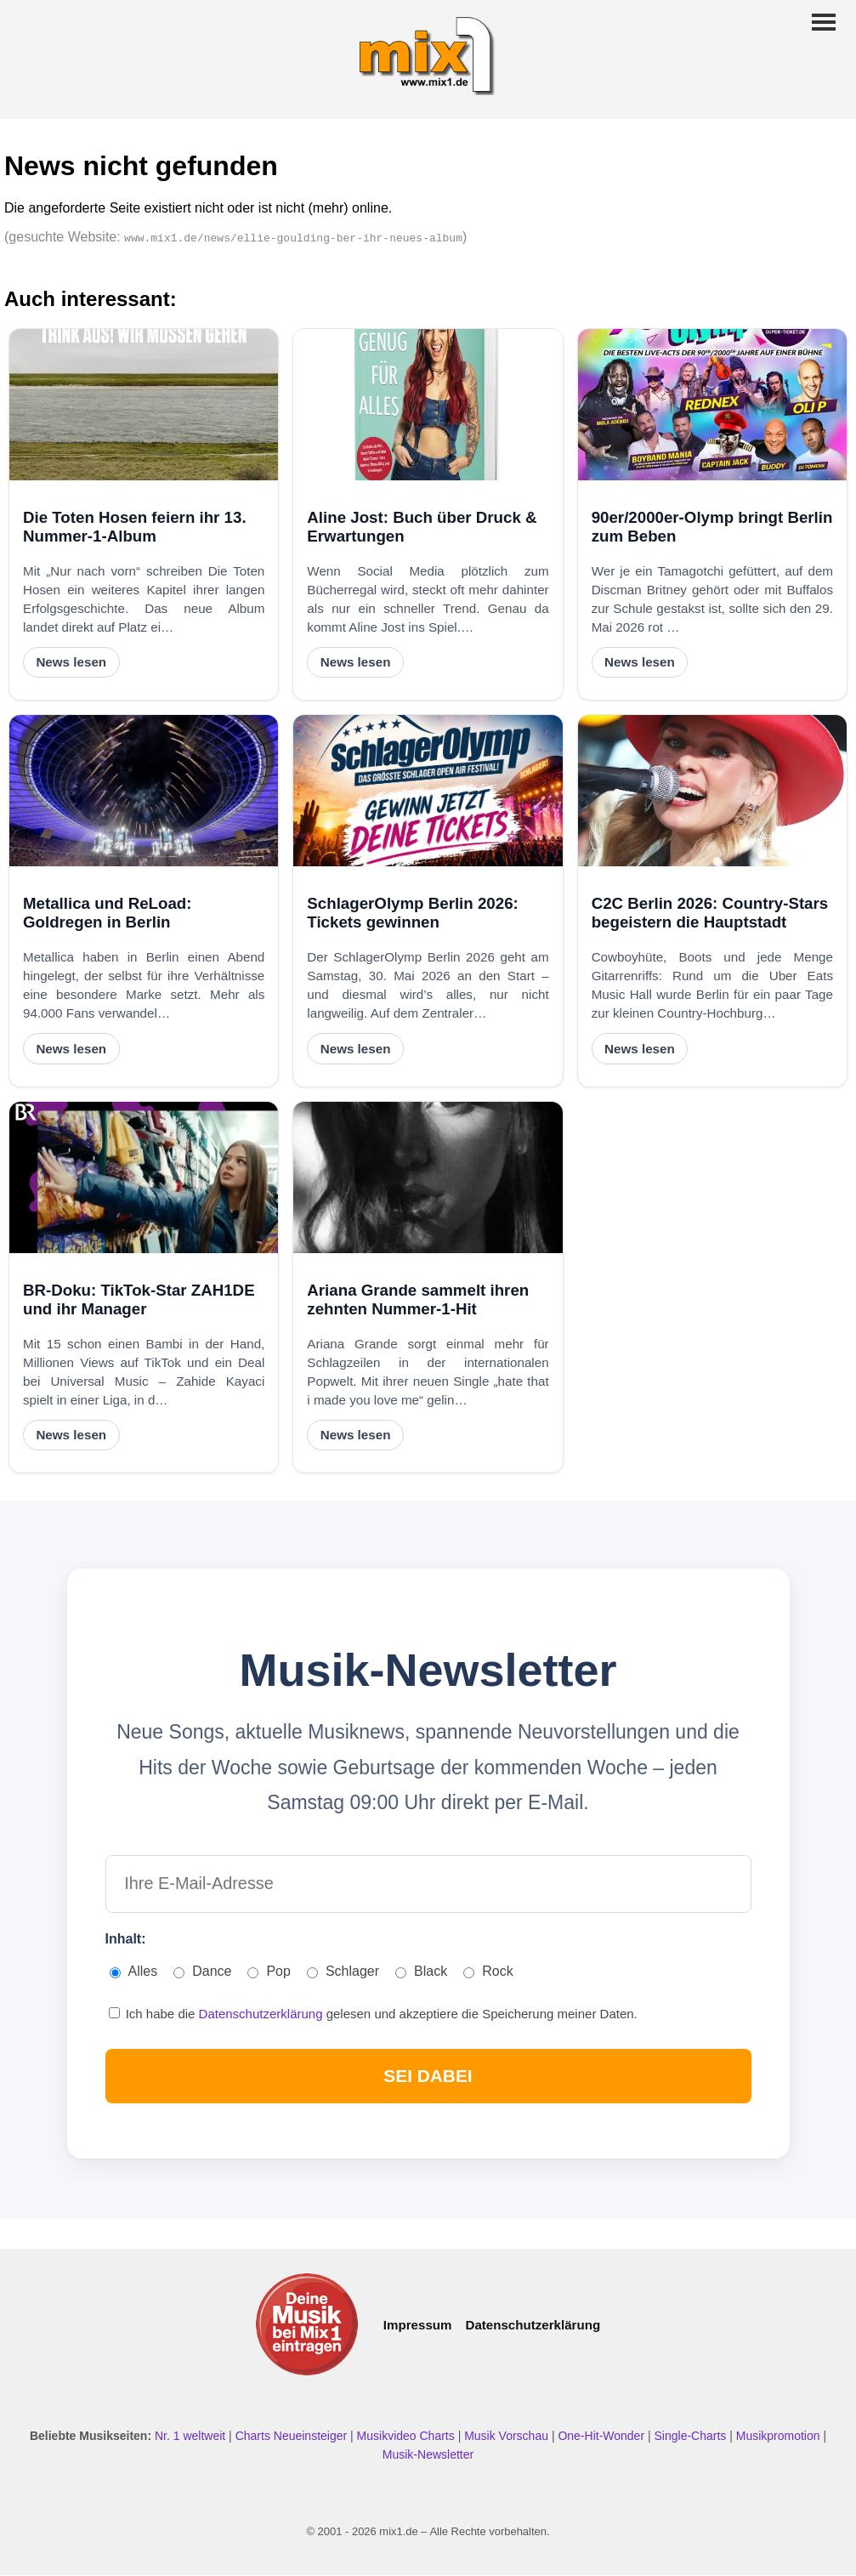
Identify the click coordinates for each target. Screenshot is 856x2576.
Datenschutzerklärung (262, 2014)
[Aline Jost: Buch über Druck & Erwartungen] (427, 404)
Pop (268, 1972)
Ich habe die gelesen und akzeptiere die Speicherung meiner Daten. (373, 2014)
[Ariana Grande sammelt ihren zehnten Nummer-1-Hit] (427, 1177)
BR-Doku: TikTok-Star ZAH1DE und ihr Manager (139, 1299)
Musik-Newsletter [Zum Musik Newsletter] (428, 2454)
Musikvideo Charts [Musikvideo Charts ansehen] (407, 2436)
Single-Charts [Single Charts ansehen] (692, 2436)
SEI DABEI (428, 2075)
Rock (488, 1972)
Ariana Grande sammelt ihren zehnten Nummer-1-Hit (418, 1299)
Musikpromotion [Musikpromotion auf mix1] (780, 2436)
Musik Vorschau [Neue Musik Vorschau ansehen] (508, 2436)
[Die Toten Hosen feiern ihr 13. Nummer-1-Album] (143, 404)
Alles (134, 1972)
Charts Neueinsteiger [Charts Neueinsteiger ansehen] (292, 2436)
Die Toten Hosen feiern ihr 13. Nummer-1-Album (135, 526)
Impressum (417, 2325)
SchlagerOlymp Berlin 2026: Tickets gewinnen (412, 912)
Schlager (343, 1972)
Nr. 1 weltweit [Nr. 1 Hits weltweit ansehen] (192, 2436)
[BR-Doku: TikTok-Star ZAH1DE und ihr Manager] (143, 1177)
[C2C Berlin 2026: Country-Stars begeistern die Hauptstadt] (712, 790)
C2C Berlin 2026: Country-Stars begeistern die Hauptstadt (710, 912)
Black (421, 1972)
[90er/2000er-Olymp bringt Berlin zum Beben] (712, 404)
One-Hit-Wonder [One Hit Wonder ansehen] (603, 2436)
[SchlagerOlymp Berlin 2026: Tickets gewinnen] (427, 790)
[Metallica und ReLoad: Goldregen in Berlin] (143, 790)
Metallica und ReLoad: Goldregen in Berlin (107, 912)
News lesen (71, 662)
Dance (202, 1972)
